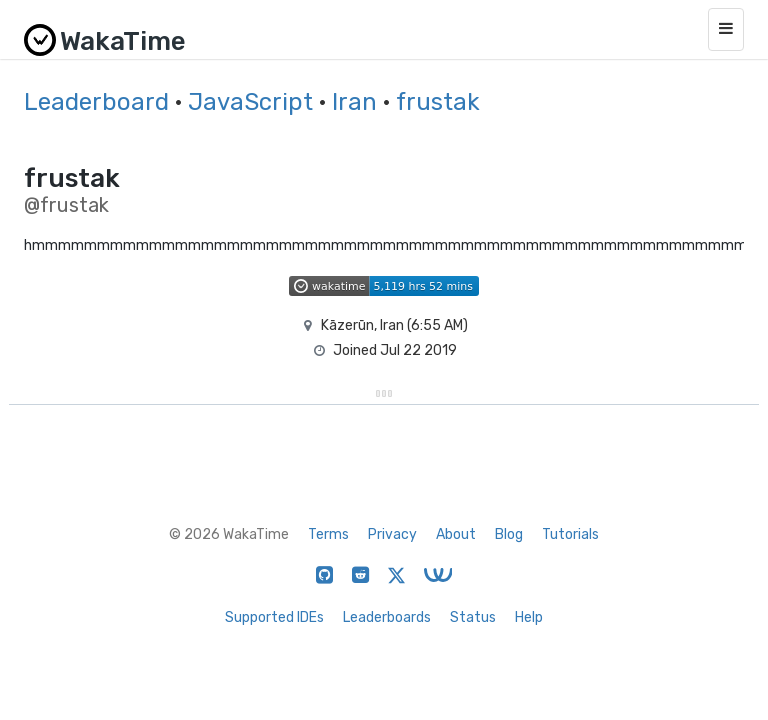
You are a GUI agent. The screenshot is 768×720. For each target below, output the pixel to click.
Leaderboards (387, 617)
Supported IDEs (274, 617)
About (456, 534)
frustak (438, 102)
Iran (354, 102)
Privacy (392, 534)
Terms (328, 534)
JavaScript (250, 102)
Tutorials (570, 534)
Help (529, 617)
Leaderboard (96, 102)
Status (473, 617)
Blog (509, 534)
